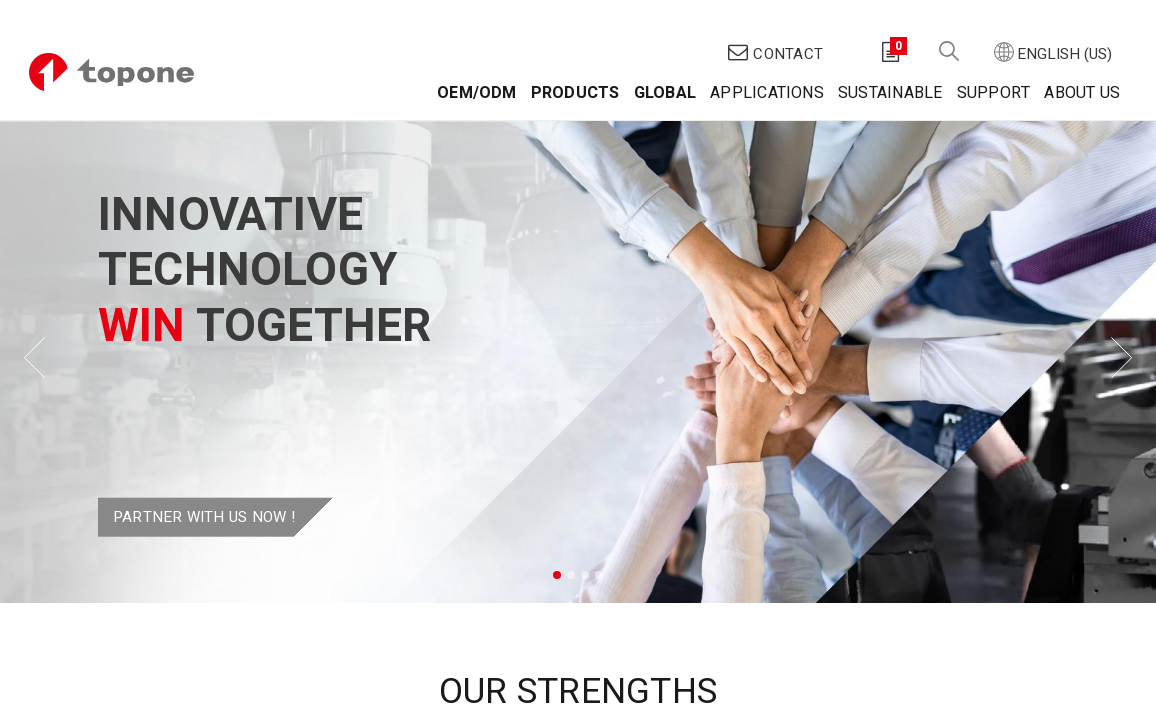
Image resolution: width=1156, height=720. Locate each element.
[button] (938, 20)
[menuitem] (466, 60)
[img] (46, 322)
